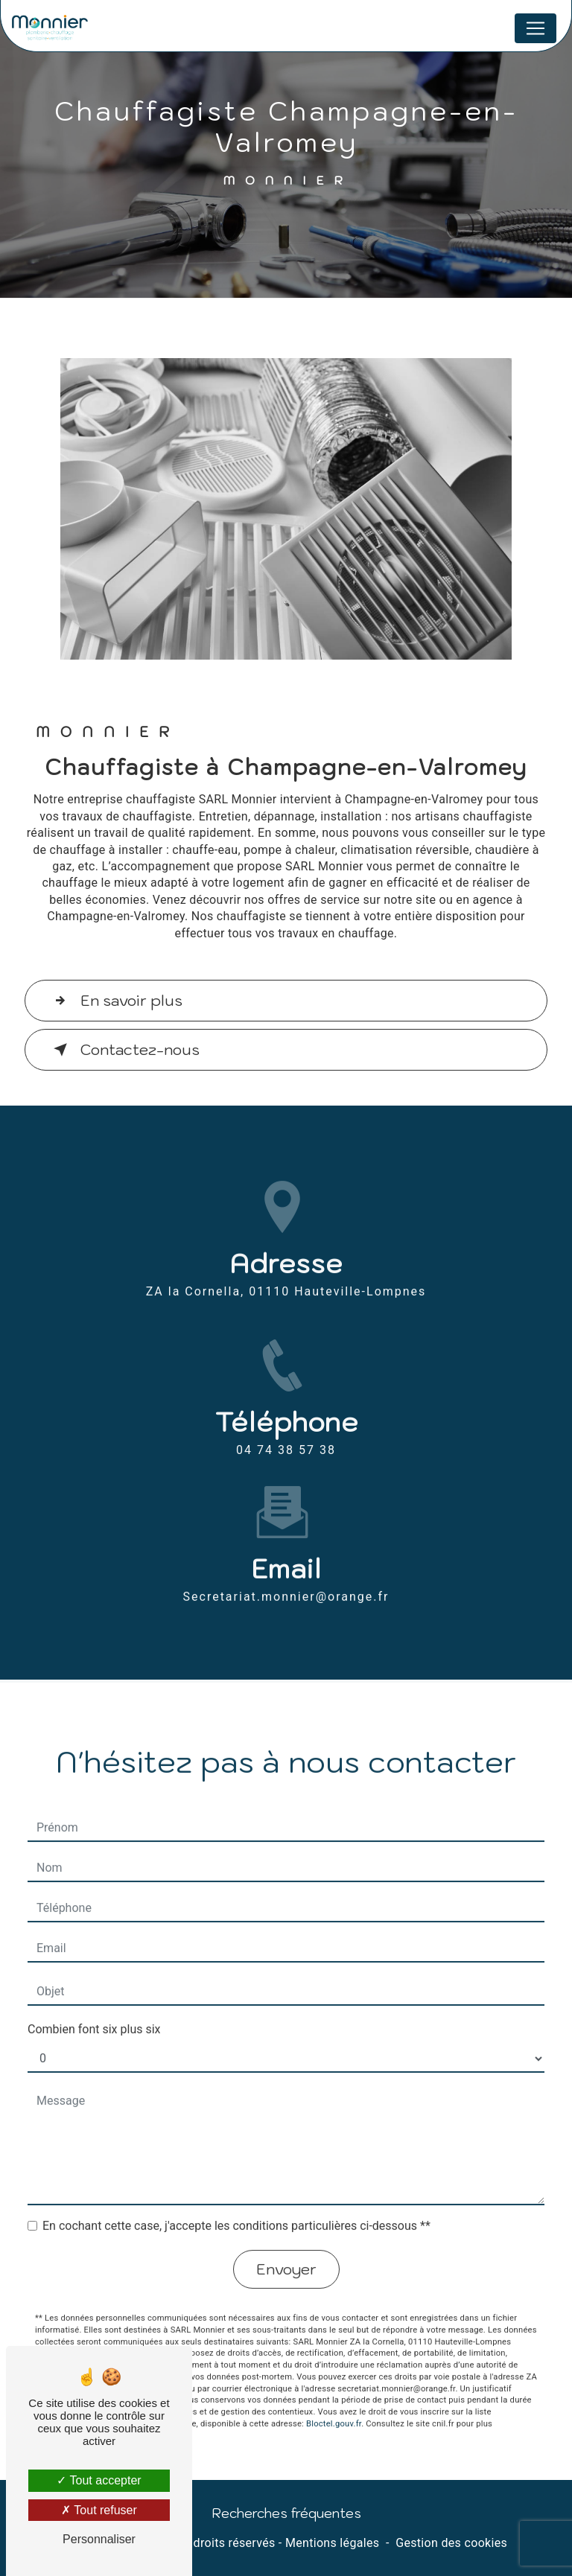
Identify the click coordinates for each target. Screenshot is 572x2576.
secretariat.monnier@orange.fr (286, 1578)
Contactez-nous (124, 1049)
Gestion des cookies (451, 2543)
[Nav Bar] (535, 28)
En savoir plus (115, 1000)
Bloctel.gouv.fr (333, 2404)
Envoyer (286, 2250)
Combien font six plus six (94, 2010)
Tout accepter (99, 2480)
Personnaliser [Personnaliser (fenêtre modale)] (99, 2539)
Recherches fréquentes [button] (286, 2513)
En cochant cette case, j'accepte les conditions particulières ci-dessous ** (236, 2207)
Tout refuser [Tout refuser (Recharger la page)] (99, 2510)
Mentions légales (332, 2543)
